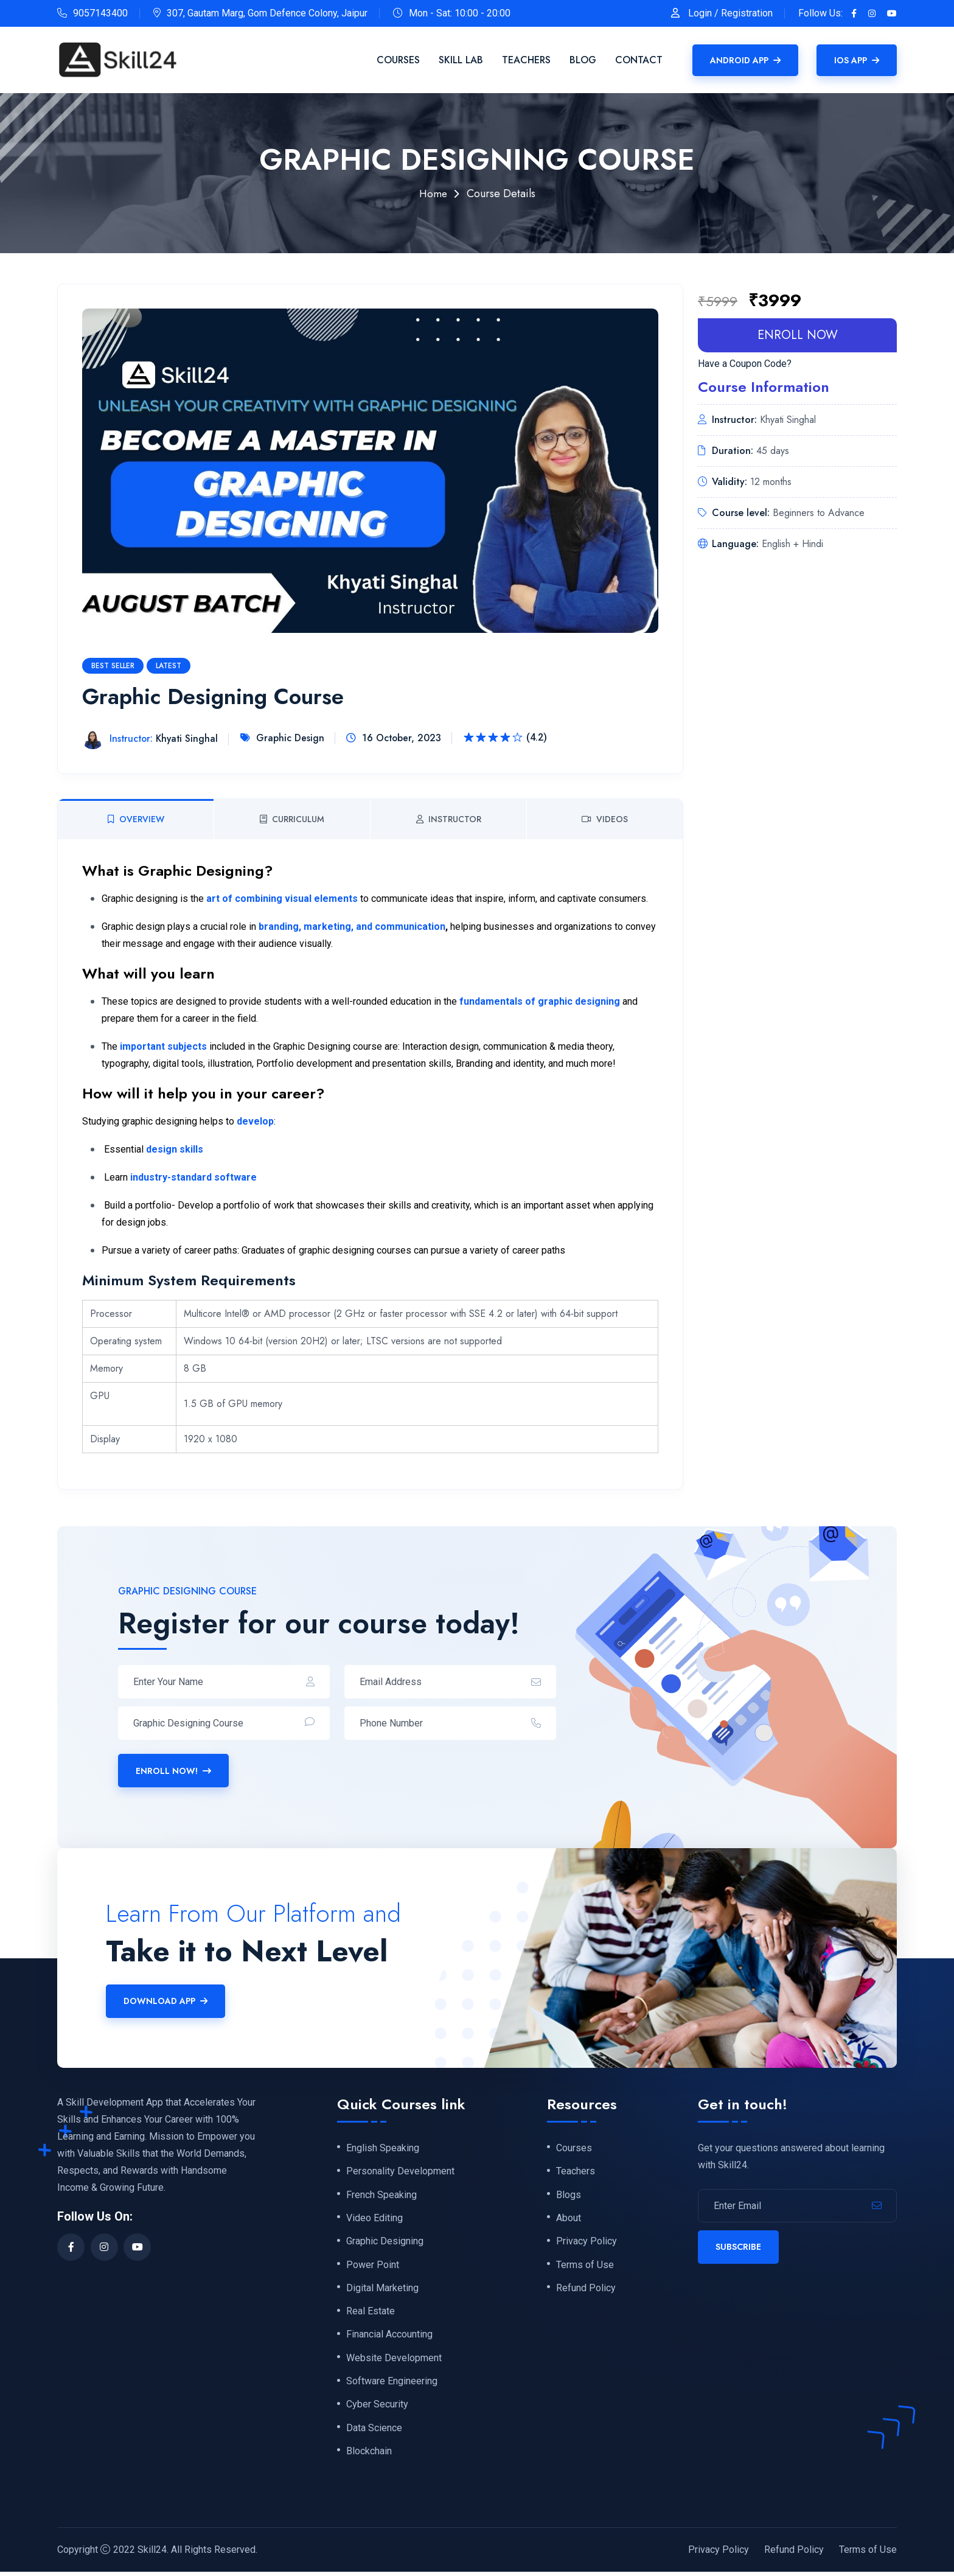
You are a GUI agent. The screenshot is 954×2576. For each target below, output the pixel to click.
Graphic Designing (384, 2242)
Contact (639, 60)
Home (433, 193)
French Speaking (381, 2195)
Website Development (394, 2361)
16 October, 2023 (402, 738)
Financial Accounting (389, 2337)
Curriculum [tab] (292, 819)
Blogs (568, 2195)
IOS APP (856, 60)
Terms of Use (585, 2266)
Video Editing (374, 2219)
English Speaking (382, 2148)
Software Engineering (391, 2384)
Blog (582, 60)
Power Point (372, 2266)
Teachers (526, 60)
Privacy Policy (586, 2242)
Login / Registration (730, 13)
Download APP (165, 2001)
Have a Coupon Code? (745, 363)
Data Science (374, 2431)
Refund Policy (586, 2290)
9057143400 (100, 13)
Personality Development (400, 2171)
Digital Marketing (382, 2290)
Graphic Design (288, 738)
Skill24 (152, 2554)
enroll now (797, 335)
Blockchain (369, 2455)
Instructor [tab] (448, 819)
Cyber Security (377, 2408)
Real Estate (370, 2313)
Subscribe (738, 2247)
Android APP (745, 60)
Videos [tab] (605, 819)
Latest (168, 665)
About (568, 2219)
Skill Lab (461, 60)
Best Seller (112, 665)
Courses (398, 60)
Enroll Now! (173, 1771)
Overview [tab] (136, 819)
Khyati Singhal (151, 739)
